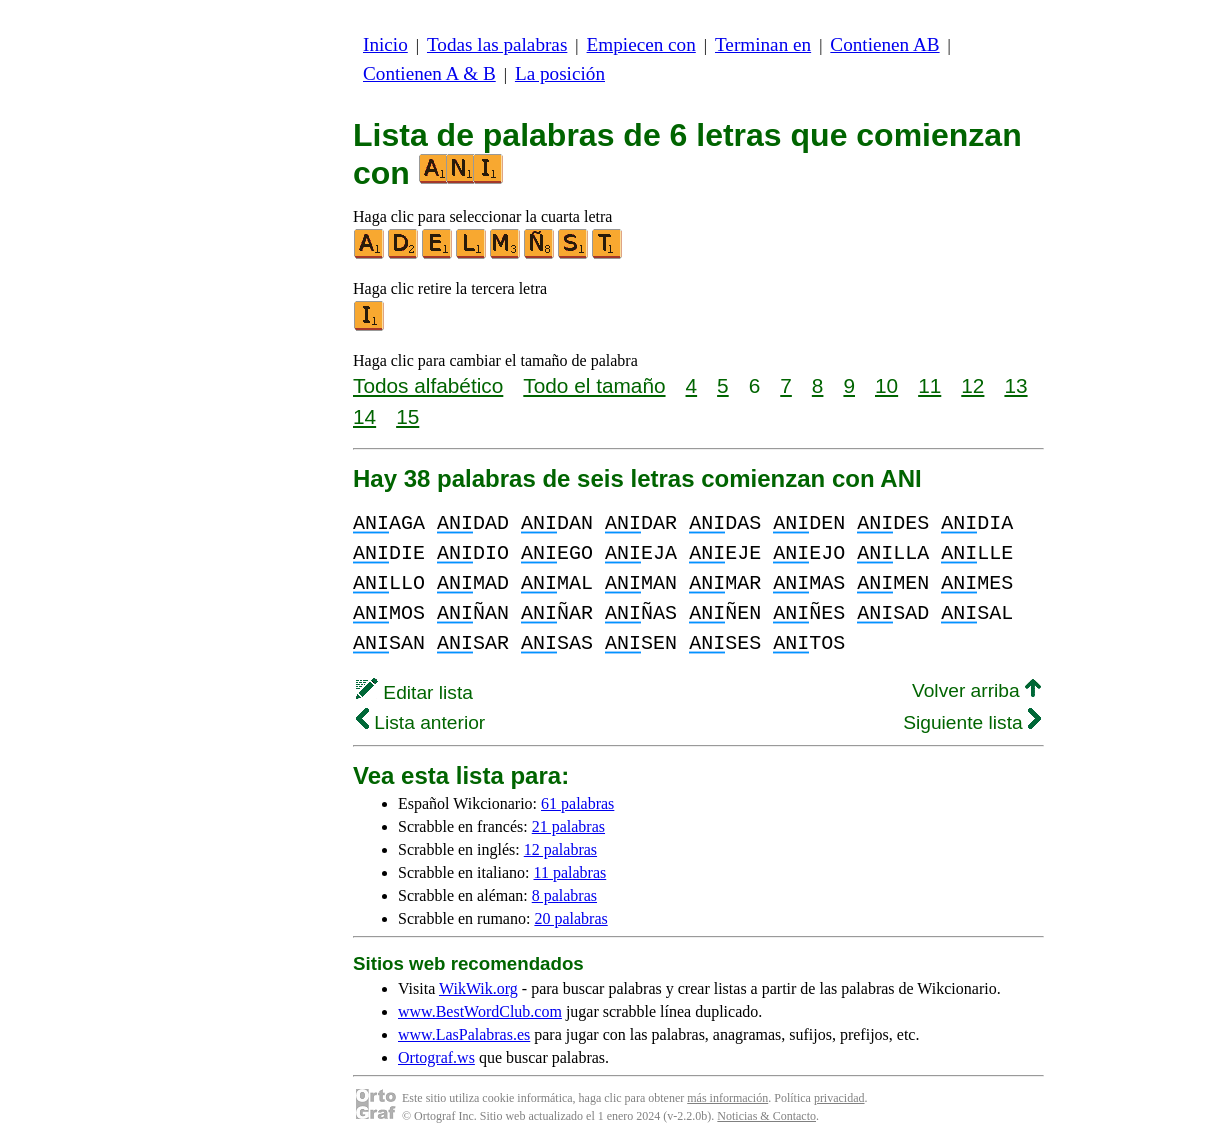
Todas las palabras (497, 44)
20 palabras (570, 918)
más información (727, 1098)
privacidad (839, 1098)
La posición (560, 73)
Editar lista (414, 692)
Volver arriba (976, 690)
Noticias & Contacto (766, 1116)
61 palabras (577, 803)
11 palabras (570, 872)
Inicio (385, 44)
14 (364, 416)
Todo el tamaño (594, 385)
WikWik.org (478, 988)
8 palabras (564, 895)
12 (972, 385)
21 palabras (568, 826)
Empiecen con (641, 44)
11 (929, 385)
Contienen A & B (429, 73)
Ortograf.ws (436, 1057)
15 (407, 416)
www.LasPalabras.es (464, 1034)
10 (886, 385)
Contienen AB (884, 44)
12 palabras (560, 849)
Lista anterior (420, 722)
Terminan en (763, 44)
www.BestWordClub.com (480, 1011)
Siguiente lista (972, 722)
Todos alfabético (428, 385)
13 (1015, 385)
